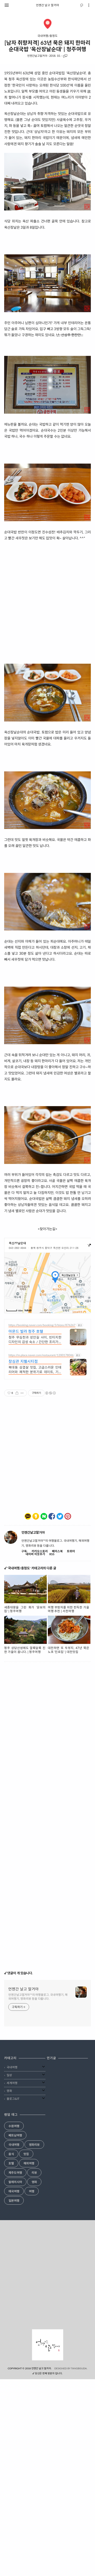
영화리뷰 (34, 2144)
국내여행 (12, 2067)
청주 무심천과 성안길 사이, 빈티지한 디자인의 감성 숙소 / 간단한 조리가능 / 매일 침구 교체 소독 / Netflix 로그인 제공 (35, 1340)
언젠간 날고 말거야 (47, 5)
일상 (9, 2075)
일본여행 (14, 2200)
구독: (24, 1551)
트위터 (71, 1551)
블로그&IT (13, 2098)
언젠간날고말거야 (37, 55)
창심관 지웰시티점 (23, 1361)
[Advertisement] (47, 598)
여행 (31, 2191)
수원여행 (14, 2126)
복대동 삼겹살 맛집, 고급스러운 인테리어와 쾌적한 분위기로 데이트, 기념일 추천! (35, 1370)
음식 (11, 2154)
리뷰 (34, 2172)
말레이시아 (15, 2182)
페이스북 (57, 1551)
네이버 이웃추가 (35, 1554)
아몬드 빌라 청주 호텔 (26, 1331)
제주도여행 (15, 2172)
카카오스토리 (40, 1551)
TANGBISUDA (79, 2368)
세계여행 (12, 2083)
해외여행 (28, 2163)
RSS (51, 1554)
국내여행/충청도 (47, 35)
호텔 (11, 2163)
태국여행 (14, 2191)
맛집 (26, 2154)
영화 (9, 2091)
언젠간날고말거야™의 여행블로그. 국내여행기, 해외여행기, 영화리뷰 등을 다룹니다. (38, 1996)
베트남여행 (15, 2135)
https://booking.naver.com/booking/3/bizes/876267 (42, 1325)
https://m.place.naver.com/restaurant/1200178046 (41, 1355)
